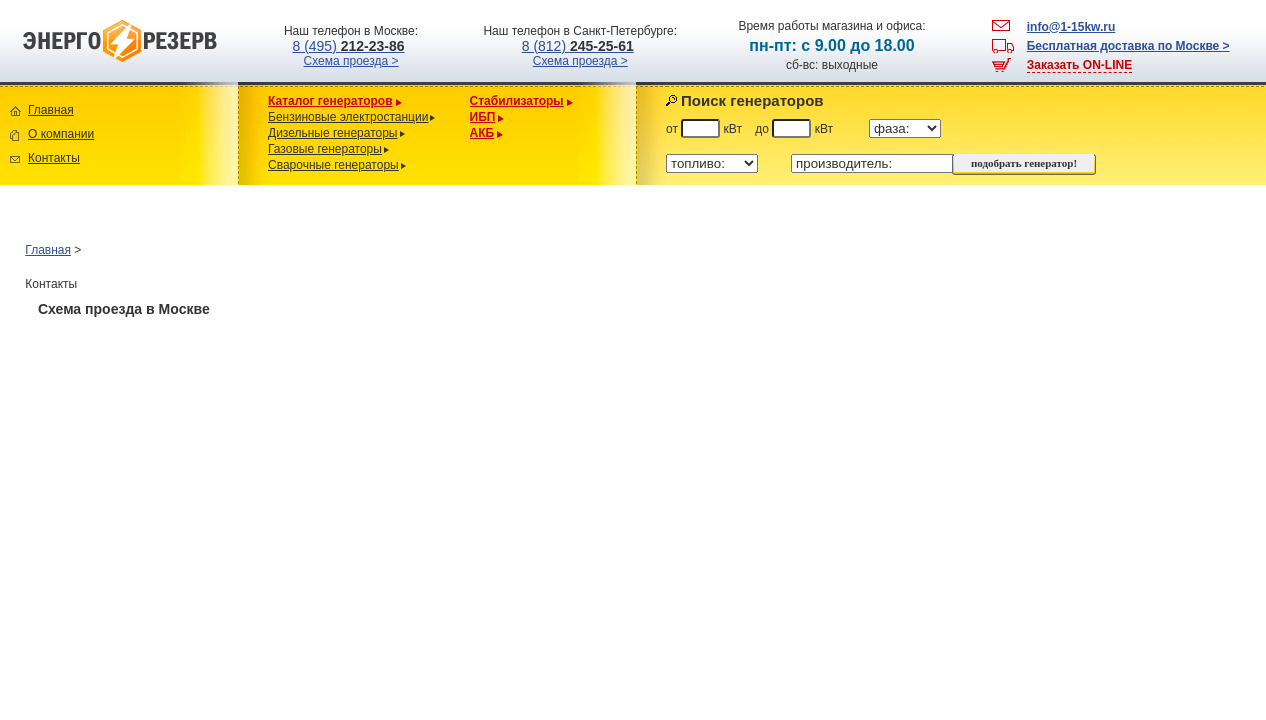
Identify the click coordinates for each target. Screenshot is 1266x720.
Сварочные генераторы (333, 165)
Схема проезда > (351, 61)
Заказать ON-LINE (1079, 65)
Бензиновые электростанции (348, 117)
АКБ (482, 133)
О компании (61, 134)
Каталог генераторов (330, 101)
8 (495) (348, 46)
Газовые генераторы (325, 149)
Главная (51, 110)
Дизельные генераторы (333, 133)
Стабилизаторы (517, 101)
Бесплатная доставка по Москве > (1128, 46)
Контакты (54, 158)
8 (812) (578, 46)
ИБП (483, 117)
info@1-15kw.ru (1071, 27)
